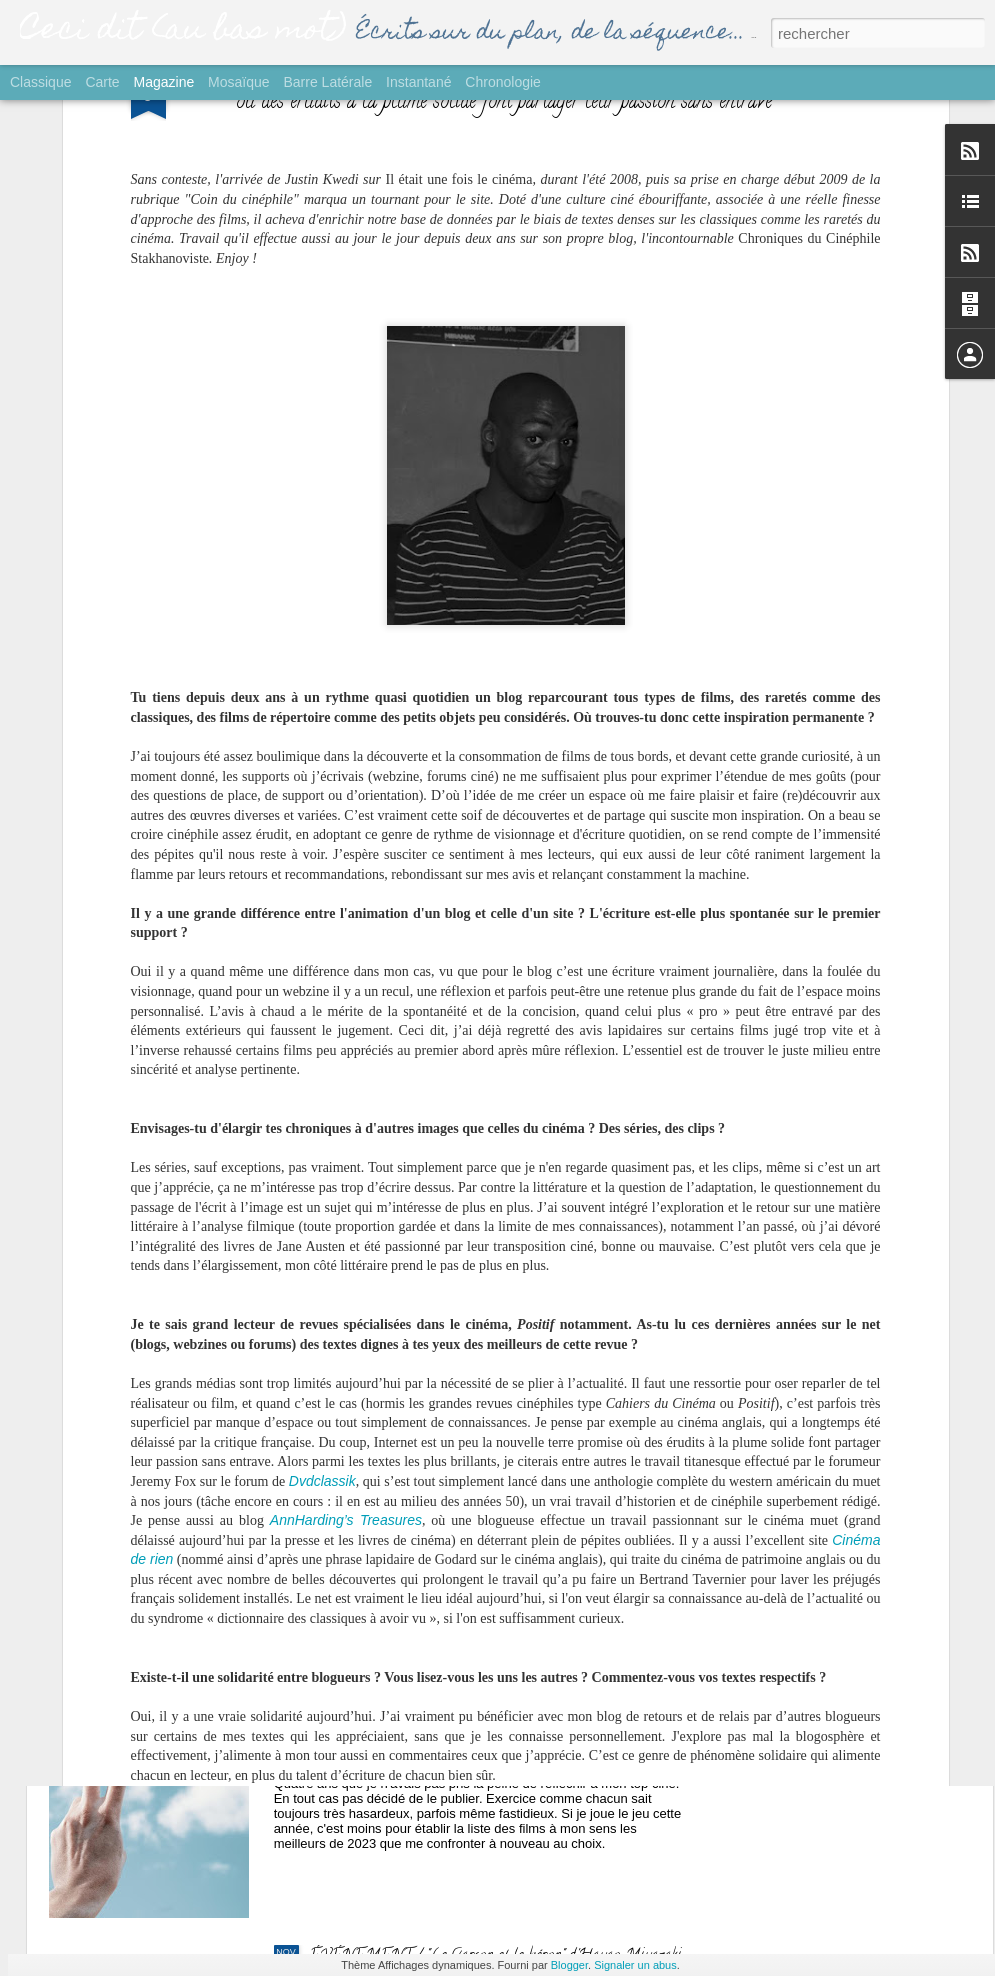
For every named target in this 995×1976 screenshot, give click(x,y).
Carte (102, 82)
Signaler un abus (635, 1965)
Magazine (164, 82)
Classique (40, 82)
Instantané (418, 82)
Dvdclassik (322, 1220)
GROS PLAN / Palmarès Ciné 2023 (425, 1730)
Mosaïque (238, 82)
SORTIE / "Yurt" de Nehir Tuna (411, 1276)
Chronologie (503, 82)
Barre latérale (327, 82)
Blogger (569, 1965)
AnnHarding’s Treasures (346, 1259)
